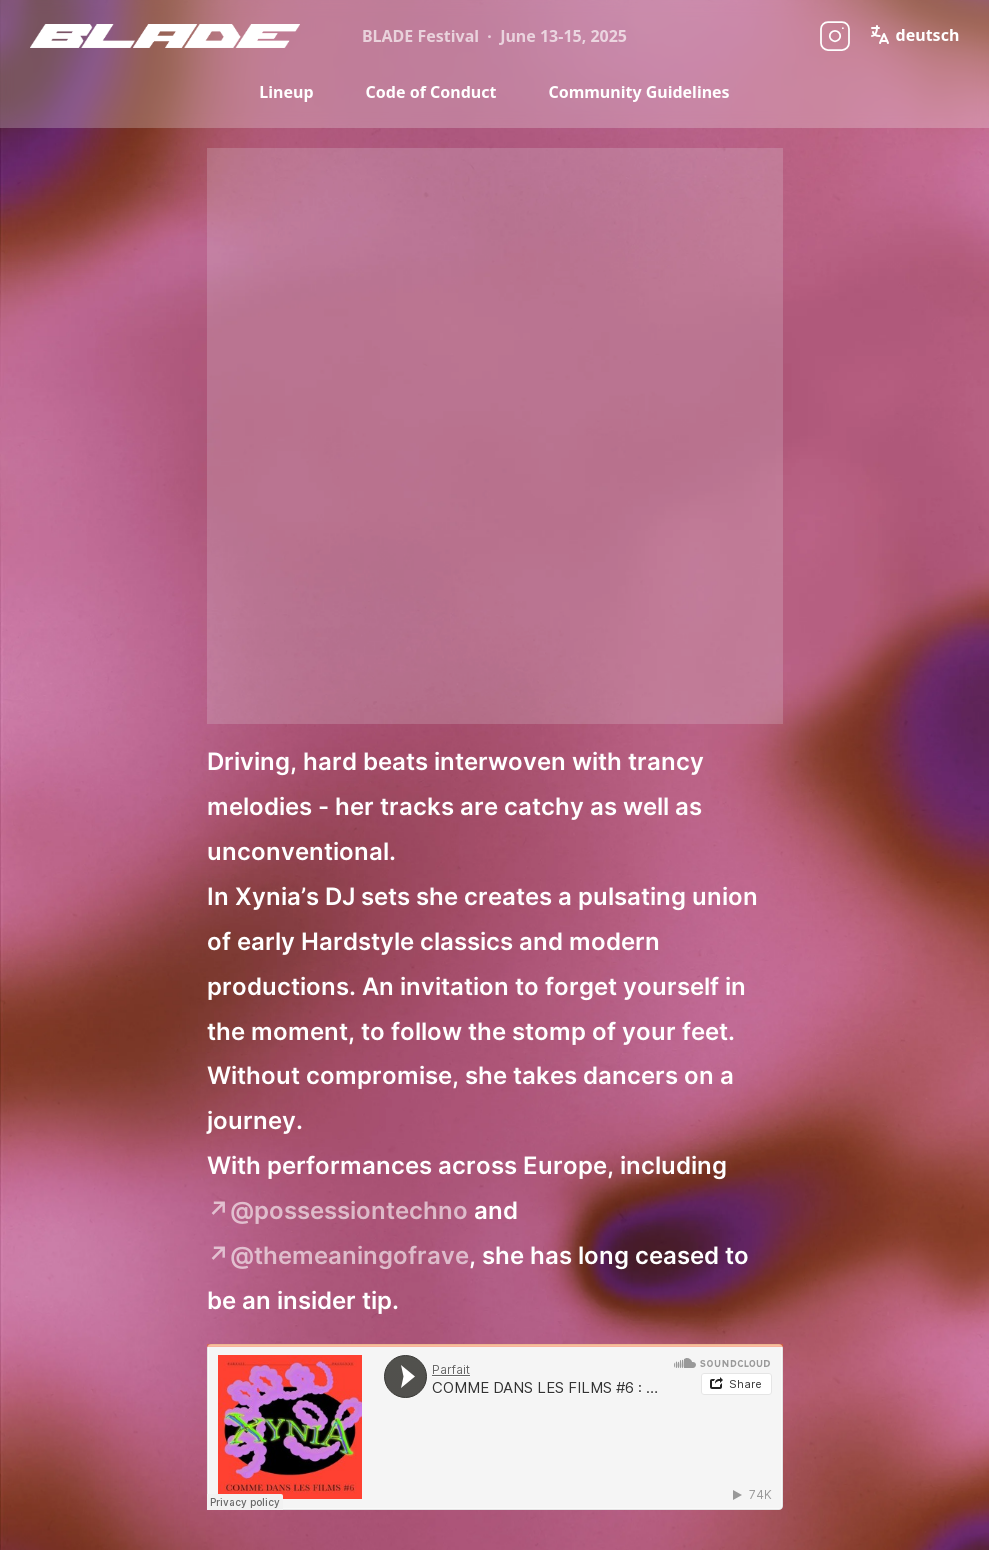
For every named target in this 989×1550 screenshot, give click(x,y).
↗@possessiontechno (337, 1210)
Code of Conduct (431, 92)
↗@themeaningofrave (338, 1255)
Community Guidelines (638, 92)
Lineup (286, 92)
